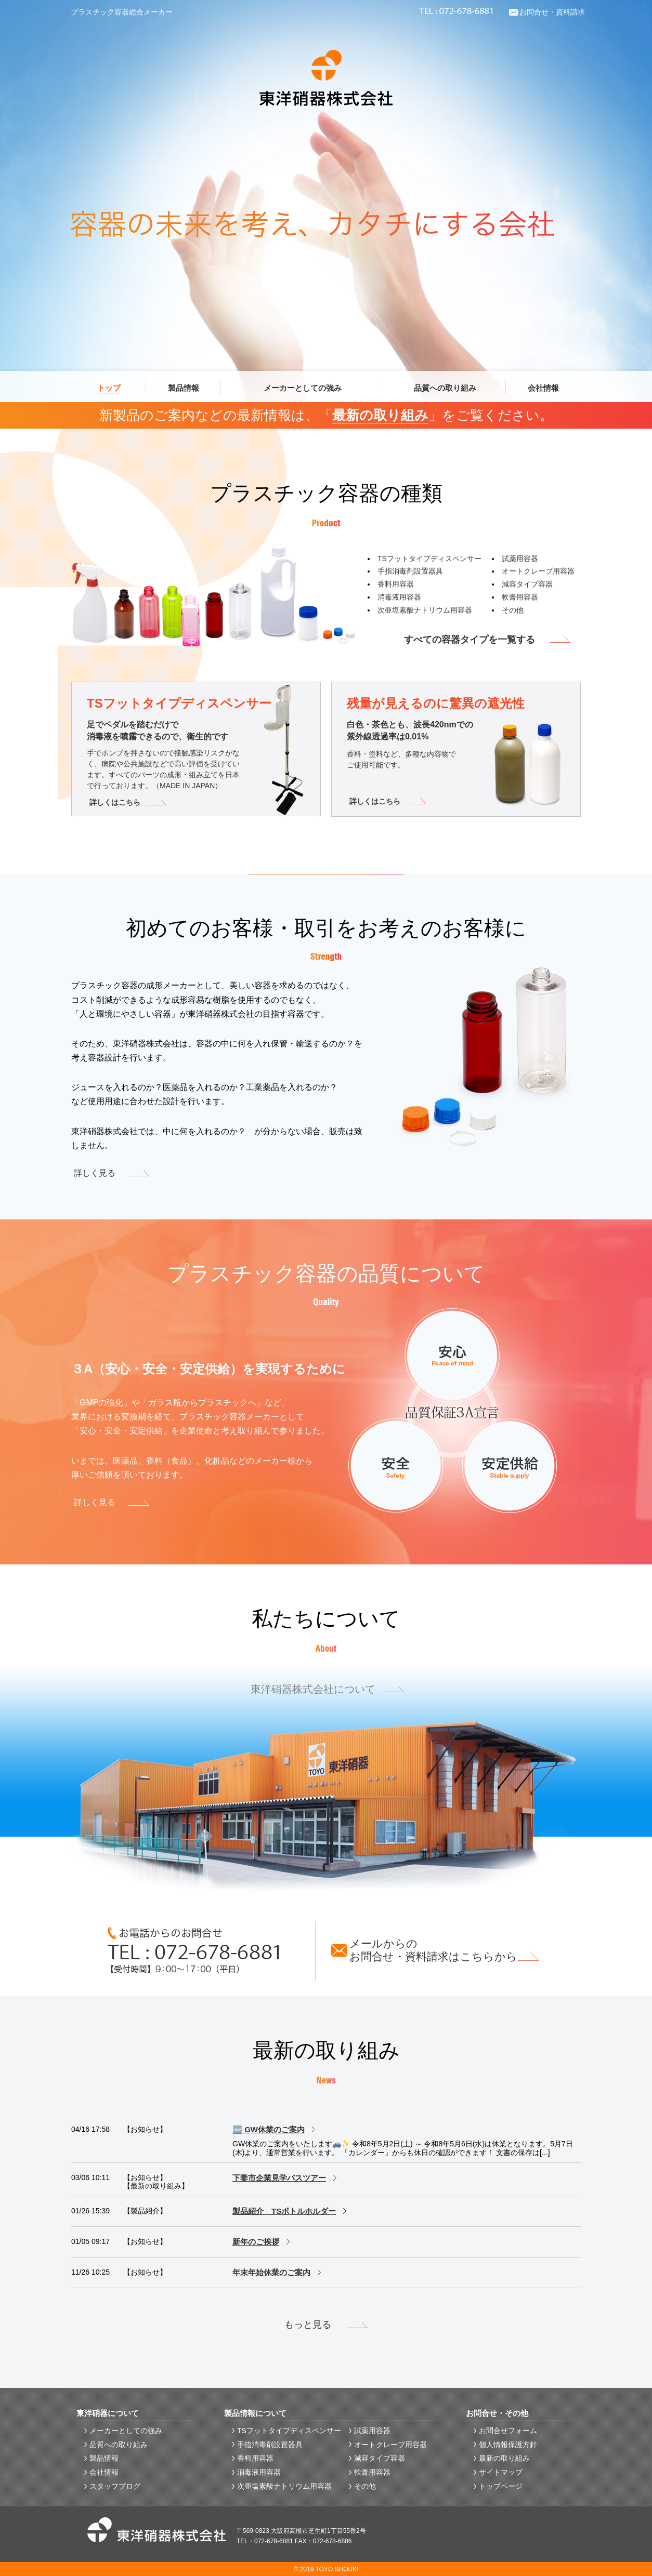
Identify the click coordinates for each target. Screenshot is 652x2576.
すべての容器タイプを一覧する (469, 639)
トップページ (501, 2486)
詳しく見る (94, 1173)
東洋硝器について (107, 2413)
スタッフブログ (114, 2486)
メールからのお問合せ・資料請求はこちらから (433, 1949)
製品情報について (255, 2413)
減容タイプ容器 (527, 584)
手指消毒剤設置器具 (410, 571)
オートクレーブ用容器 (538, 571)
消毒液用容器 (399, 597)
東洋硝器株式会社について (313, 1689)
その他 (513, 610)
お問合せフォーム (508, 2430)
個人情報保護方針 (508, 2444)
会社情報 (104, 2472)
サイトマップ (501, 2472)
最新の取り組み (380, 415)
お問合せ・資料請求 (552, 12)
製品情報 (104, 2458)
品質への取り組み (118, 2444)
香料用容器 (395, 584)
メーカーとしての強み (125, 2430)
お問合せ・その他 (497, 2413)
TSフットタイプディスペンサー (429, 558)
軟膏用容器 (520, 597)
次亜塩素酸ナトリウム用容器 (424, 610)
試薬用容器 (520, 558)
